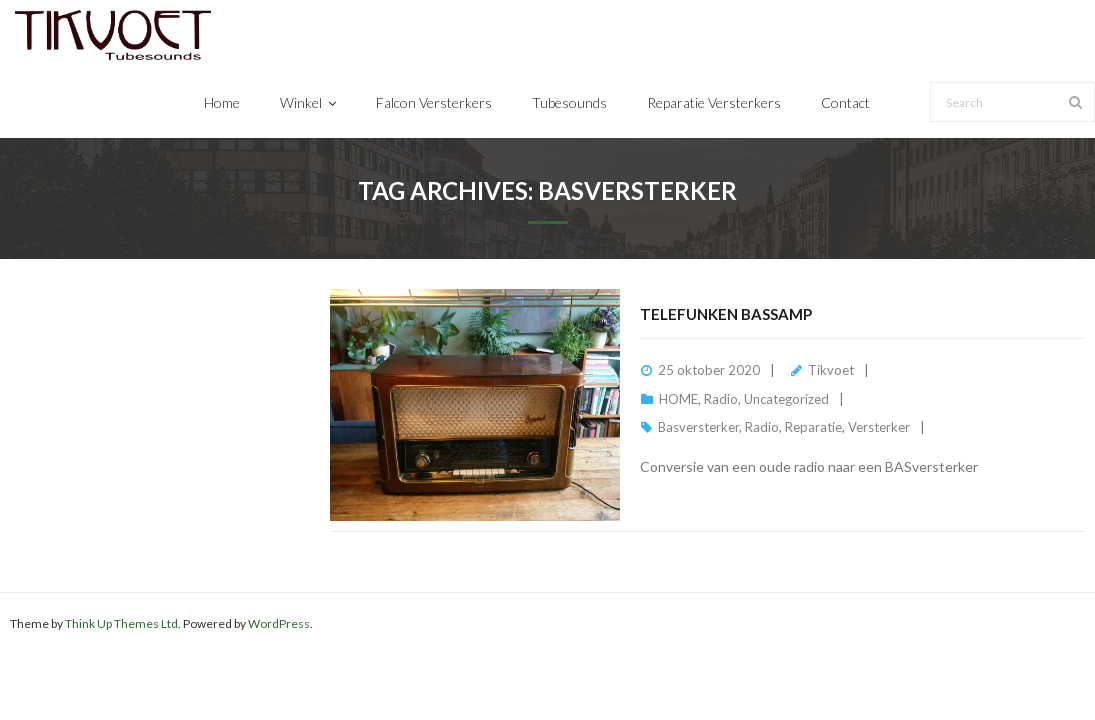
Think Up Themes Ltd (121, 623)
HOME (678, 399)
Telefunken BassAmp (726, 314)
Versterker (879, 427)
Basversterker (698, 427)
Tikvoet (831, 370)
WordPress (279, 623)
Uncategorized (786, 399)
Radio (721, 399)
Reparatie (813, 427)
